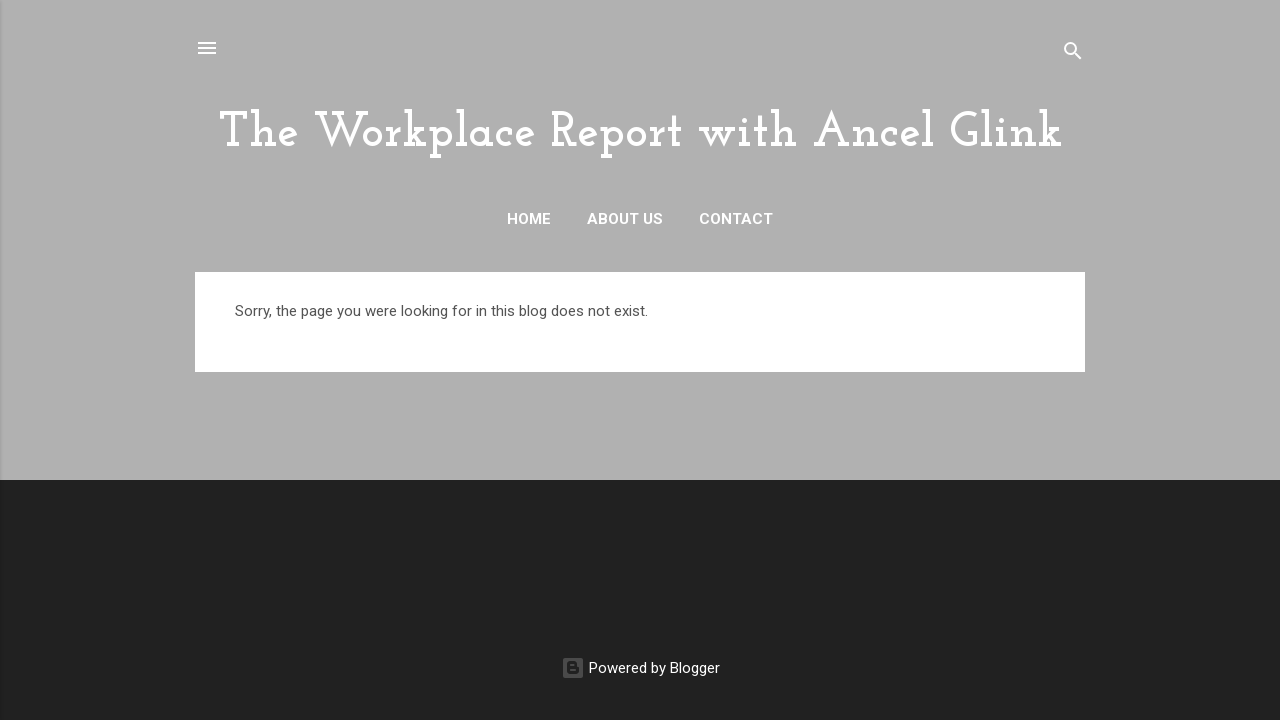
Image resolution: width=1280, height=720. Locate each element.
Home (529, 219)
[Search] (1073, 54)
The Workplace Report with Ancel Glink (640, 134)
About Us (625, 219)
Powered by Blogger (640, 668)
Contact (736, 219)
